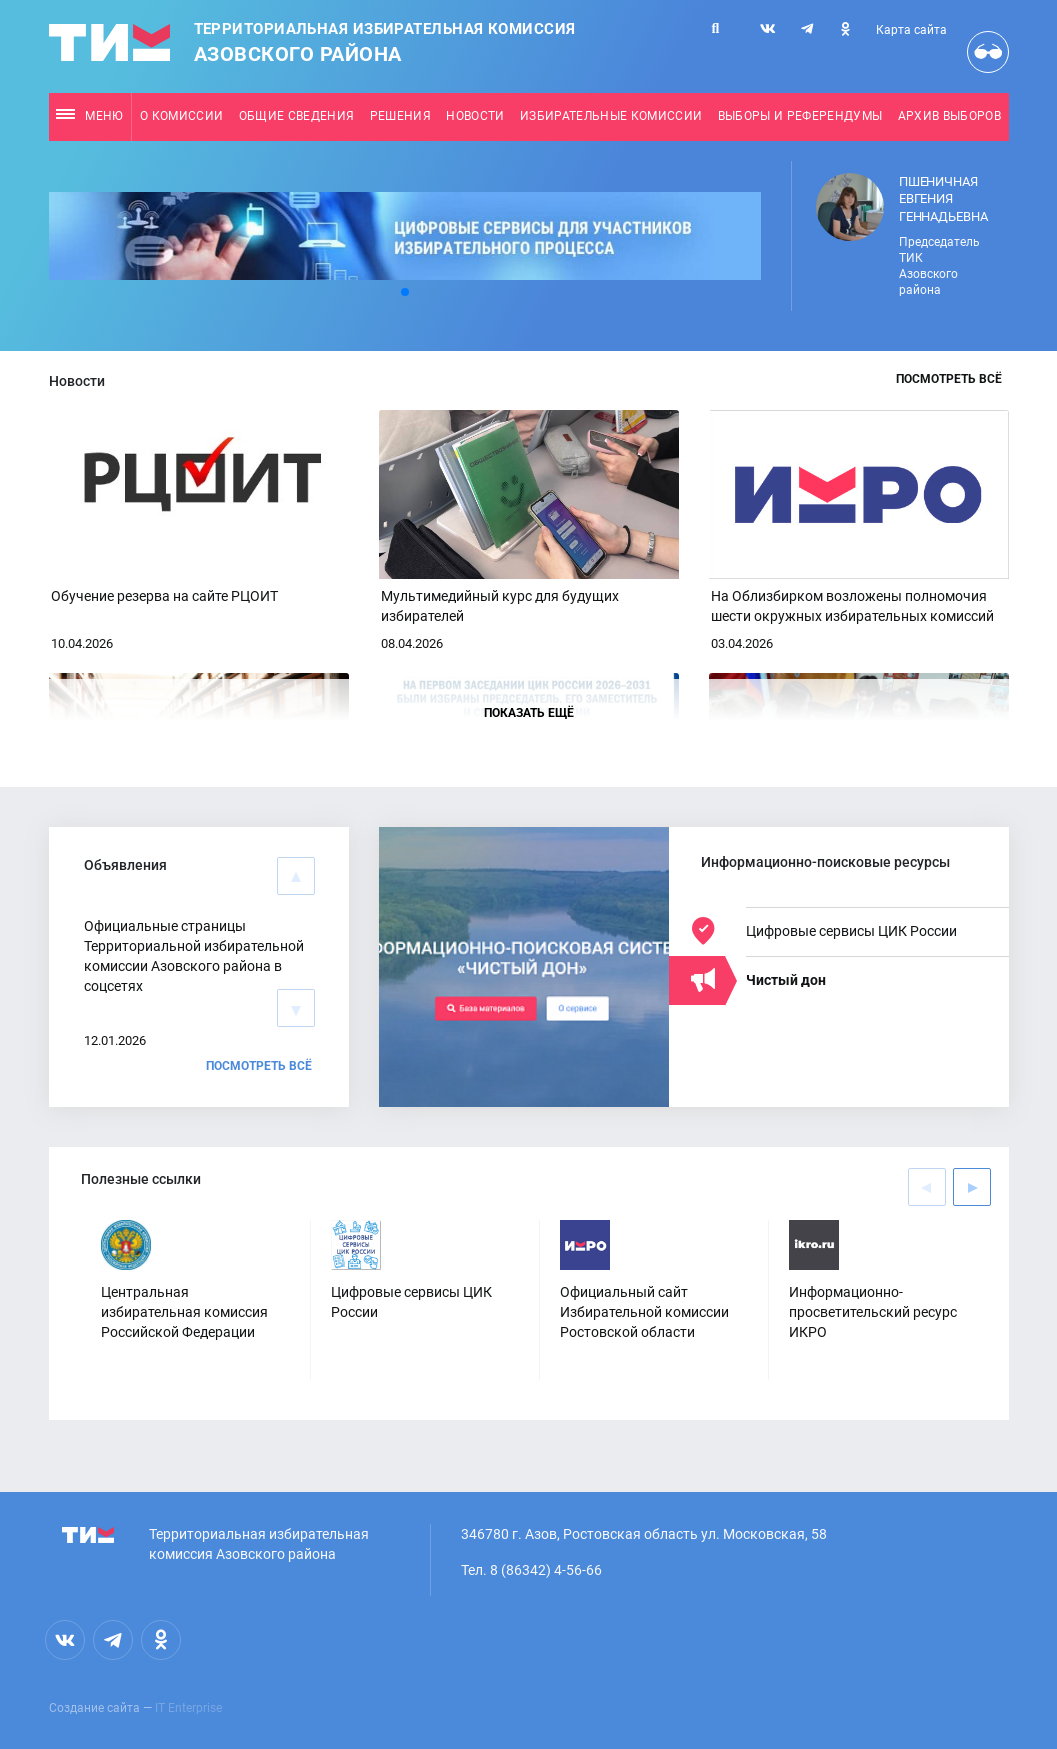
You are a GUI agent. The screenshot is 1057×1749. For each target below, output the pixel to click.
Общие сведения (297, 116)
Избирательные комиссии (611, 116)
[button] (405, 292)
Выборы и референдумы (800, 116)
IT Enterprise (188, 1708)
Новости (475, 116)
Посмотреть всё (949, 379)
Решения (400, 116)
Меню (89, 116)
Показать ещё (529, 713)
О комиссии (181, 116)
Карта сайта (911, 30)
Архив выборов (949, 116)
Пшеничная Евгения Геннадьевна (943, 199)
